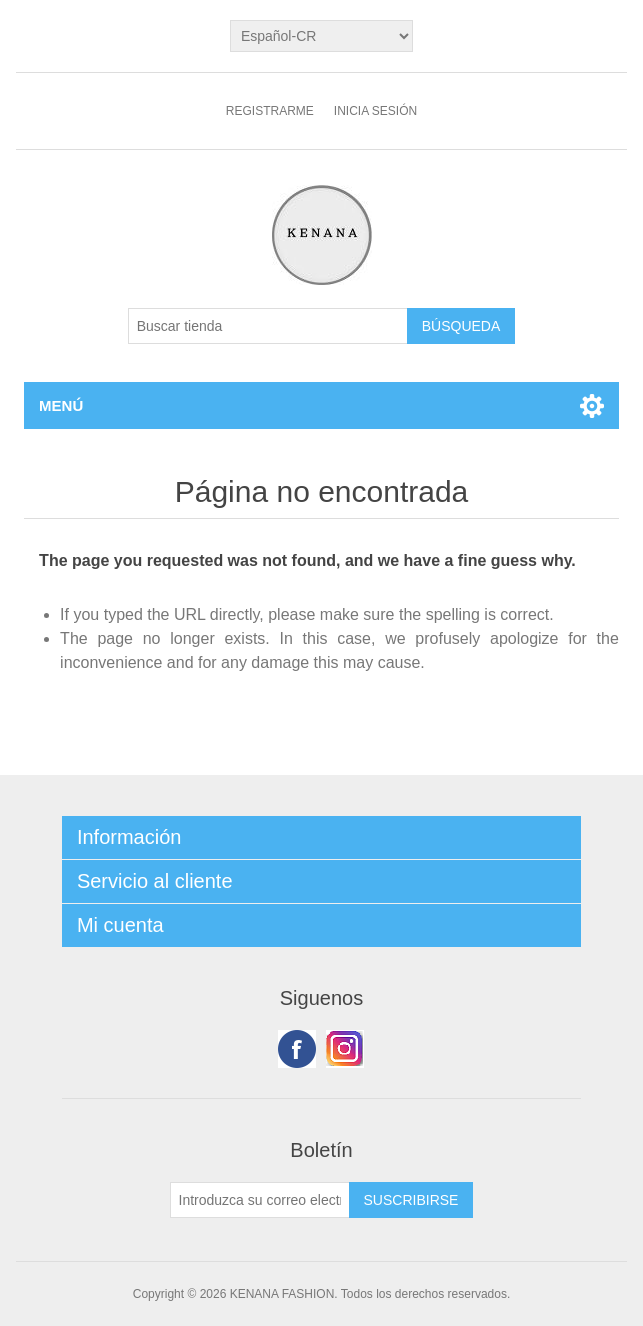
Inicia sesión (375, 111)
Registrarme (270, 111)
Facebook (297, 1049)
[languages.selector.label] (321, 36)
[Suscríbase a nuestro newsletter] (260, 1200)
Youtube (345, 1049)
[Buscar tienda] (268, 326)
